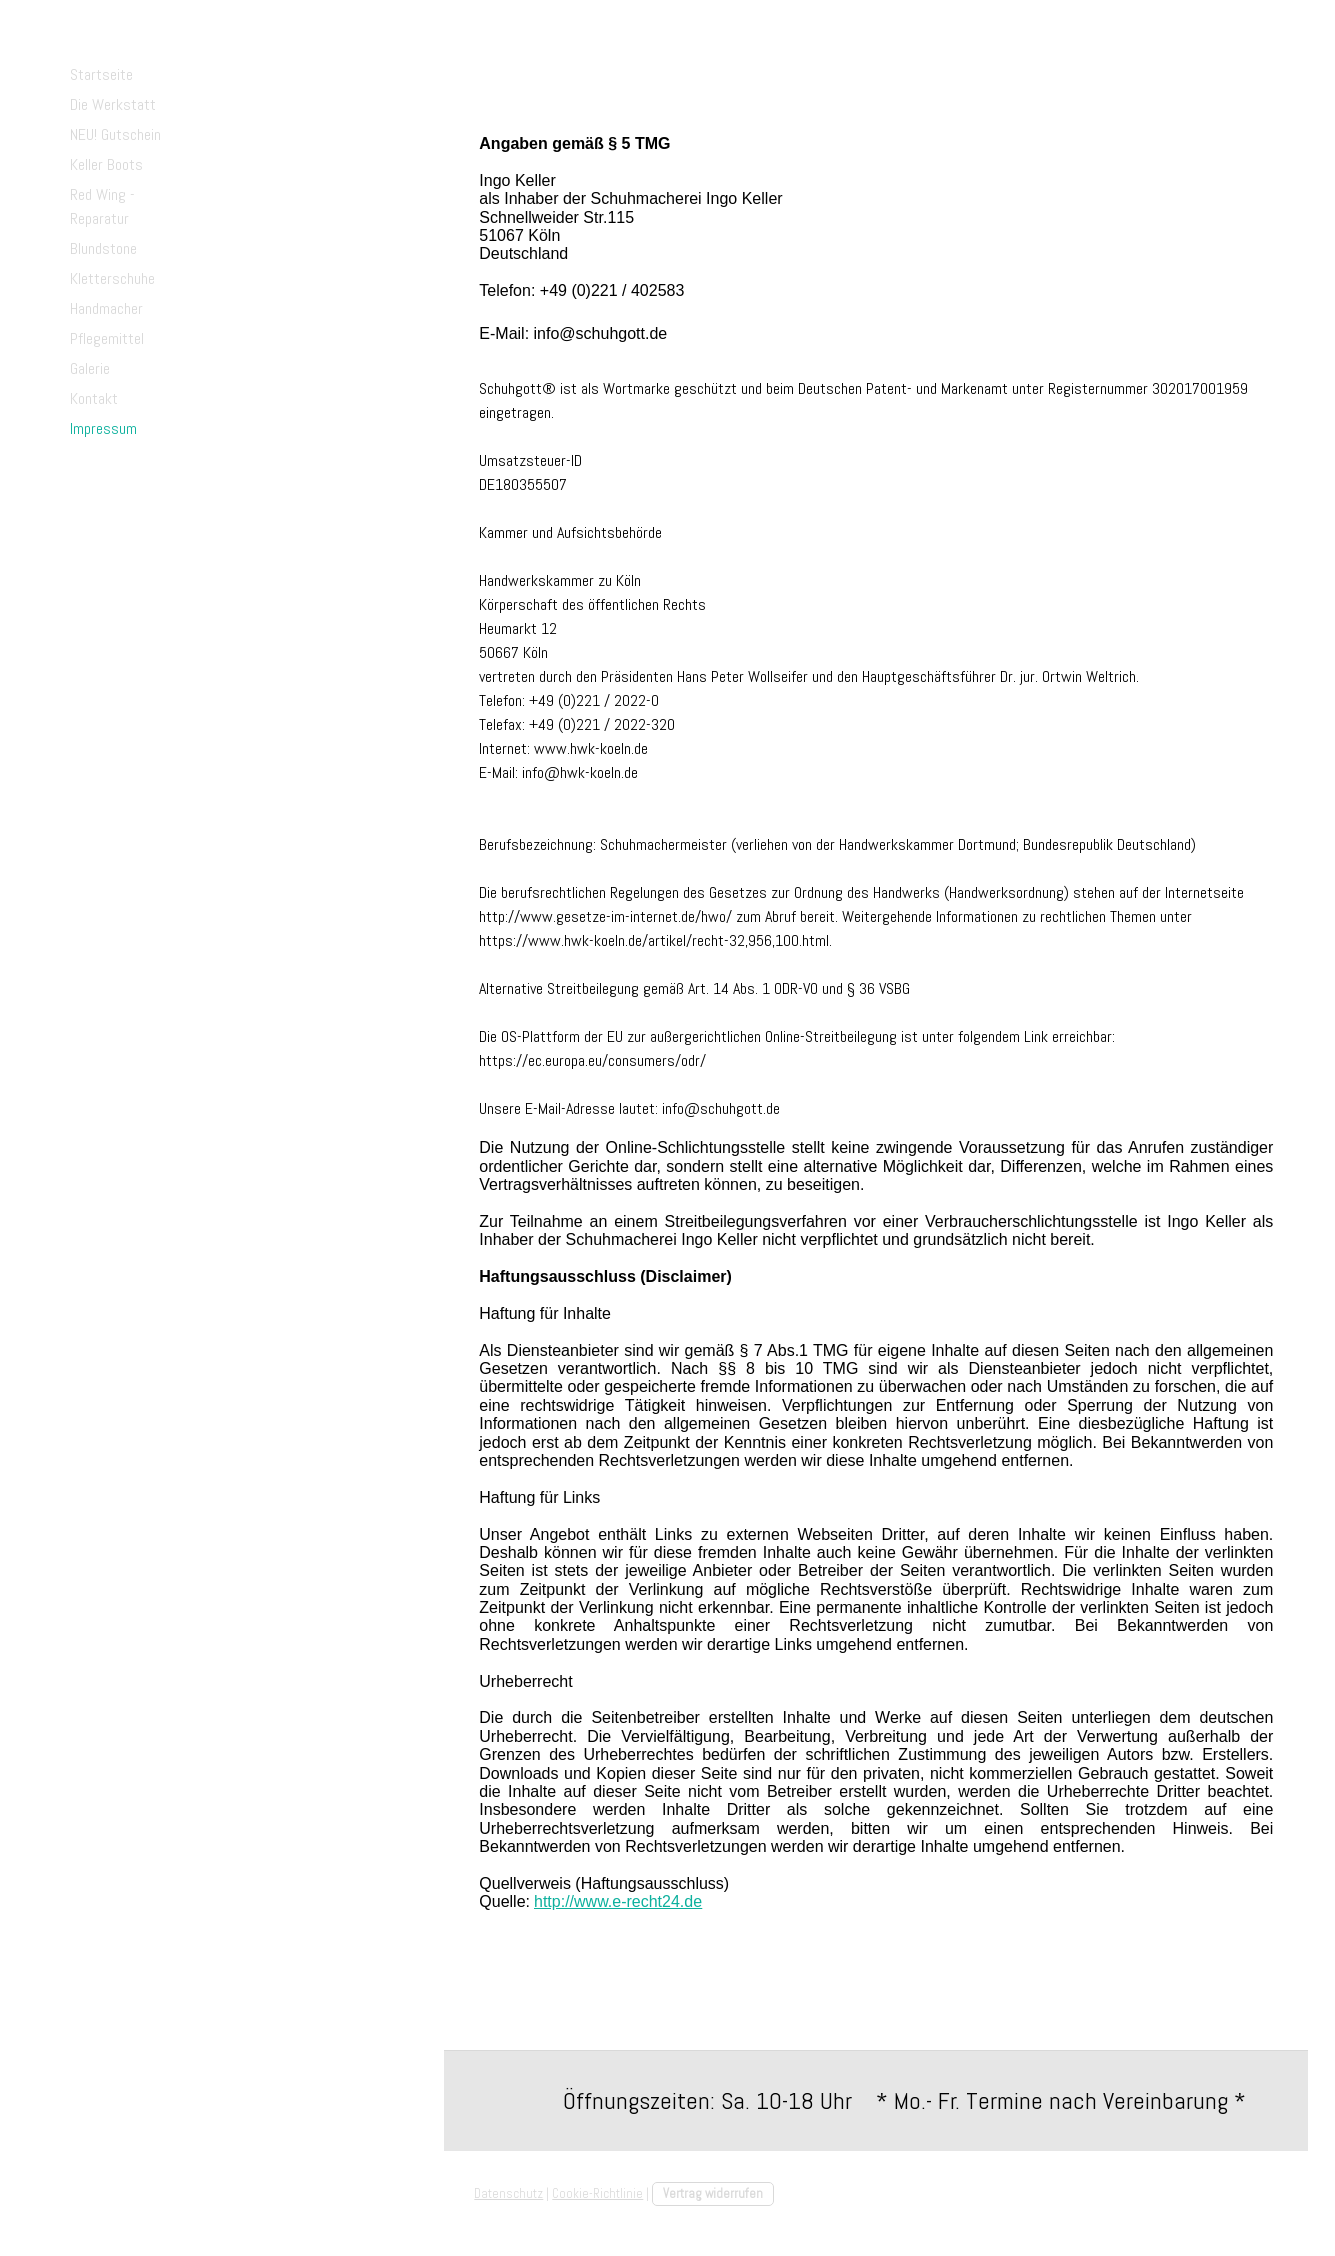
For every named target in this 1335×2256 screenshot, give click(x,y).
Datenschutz (508, 2193)
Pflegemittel (107, 338)
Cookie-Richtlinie (597, 2193)
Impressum (103, 428)
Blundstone (103, 248)
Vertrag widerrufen (713, 2193)
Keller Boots (106, 164)
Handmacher (106, 308)
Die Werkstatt (113, 104)
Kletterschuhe (112, 278)
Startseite (101, 74)
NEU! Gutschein (115, 134)
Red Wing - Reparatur (102, 206)
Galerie (90, 368)
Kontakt (94, 398)
